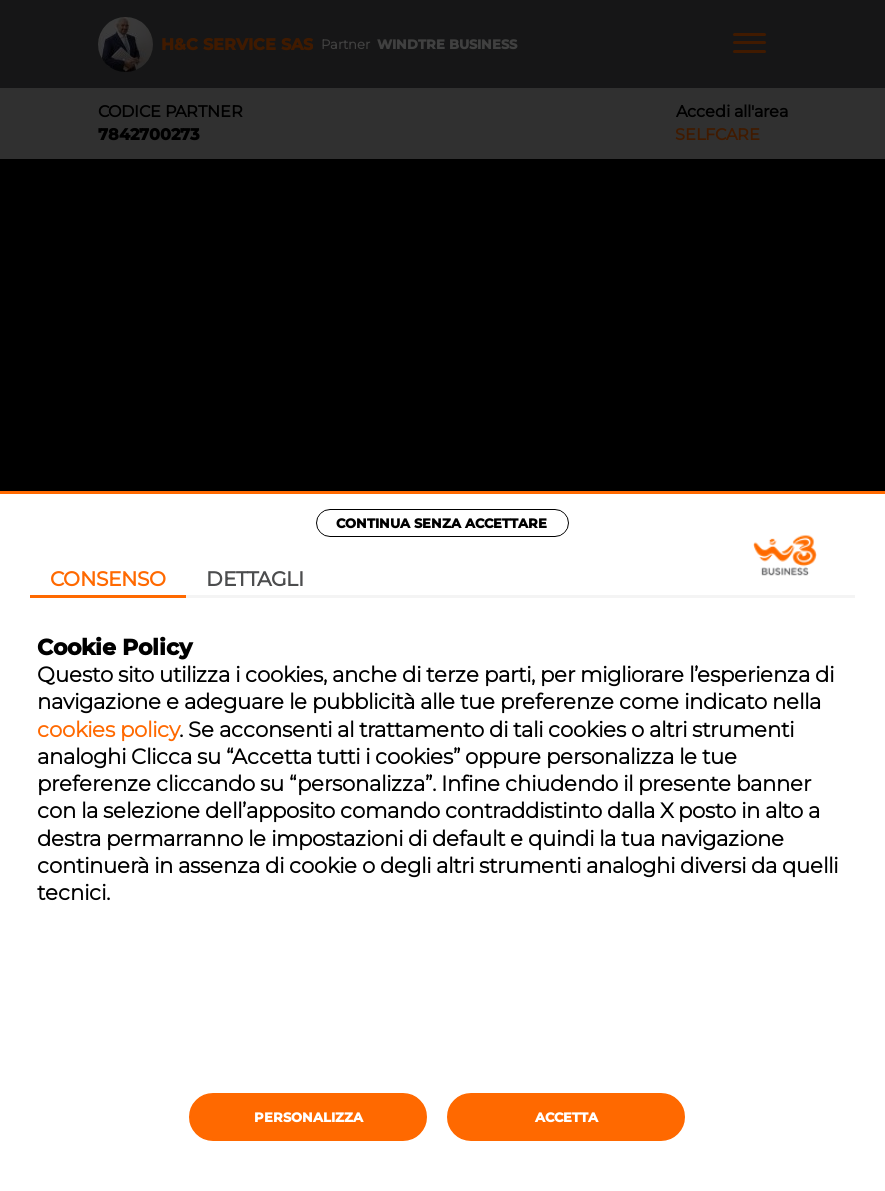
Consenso (108, 579)
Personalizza (308, 1117)
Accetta (566, 1117)
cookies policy (108, 729)
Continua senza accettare (441, 523)
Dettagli (255, 579)
